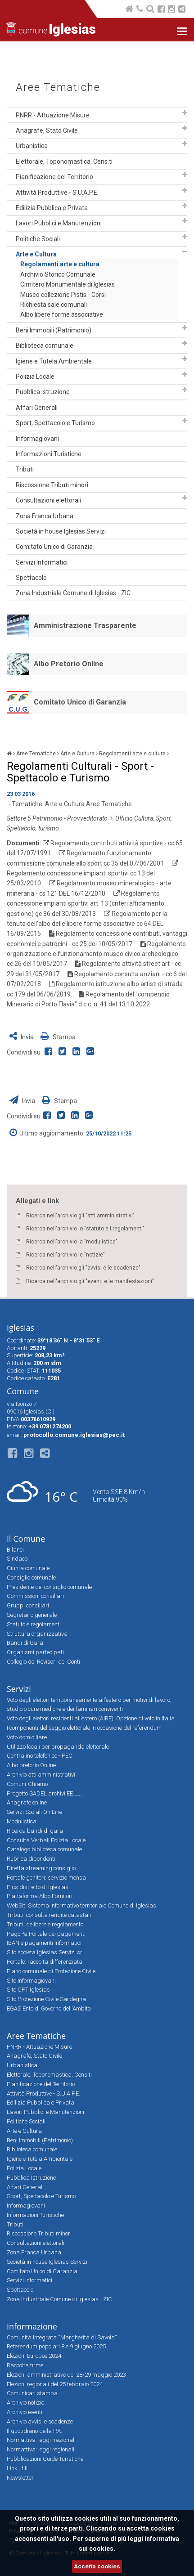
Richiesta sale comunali (53, 304)
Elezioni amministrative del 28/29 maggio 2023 (66, 2374)
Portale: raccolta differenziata (44, 1961)
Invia (22, 1037)
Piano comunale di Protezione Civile (51, 1971)
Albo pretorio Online (31, 1765)
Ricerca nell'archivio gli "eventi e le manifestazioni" (90, 1281)
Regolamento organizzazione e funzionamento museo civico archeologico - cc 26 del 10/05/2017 (96, 954)
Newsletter (20, 2477)
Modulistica (21, 1821)
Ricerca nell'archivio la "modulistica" (71, 1242)
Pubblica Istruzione (43, 391)
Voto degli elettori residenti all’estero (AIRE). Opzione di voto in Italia (91, 1718)
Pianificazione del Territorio (54, 176)
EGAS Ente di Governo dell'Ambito (48, 2008)
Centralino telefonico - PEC (39, 1755)
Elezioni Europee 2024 (34, 2355)
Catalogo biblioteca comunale (44, 1849)
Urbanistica (32, 145)
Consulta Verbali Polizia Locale (46, 1840)
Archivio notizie (25, 2402)
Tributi (25, 469)
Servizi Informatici (42, 562)
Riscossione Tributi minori (52, 485)
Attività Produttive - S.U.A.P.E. (57, 192)
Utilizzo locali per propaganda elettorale (58, 1746)
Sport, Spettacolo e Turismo (55, 422)
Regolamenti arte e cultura (59, 264)
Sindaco (17, 1558)
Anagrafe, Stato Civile (47, 130)
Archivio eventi (24, 2412)
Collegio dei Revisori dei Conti (43, 1661)
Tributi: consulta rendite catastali (49, 1915)
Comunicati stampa (32, 2393)
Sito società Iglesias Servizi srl (45, 1952)
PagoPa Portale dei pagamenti (46, 1933)
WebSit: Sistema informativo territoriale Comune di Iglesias (81, 1905)
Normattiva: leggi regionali (40, 2449)
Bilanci (15, 1549)
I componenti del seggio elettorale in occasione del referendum (84, 1727)
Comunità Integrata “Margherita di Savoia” (62, 2337)
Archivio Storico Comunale (57, 274)
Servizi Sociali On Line (34, 1812)
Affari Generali (37, 407)
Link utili (17, 2468)
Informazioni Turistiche (48, 454)
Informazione (32, 2326)
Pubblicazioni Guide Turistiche (45, 2458)
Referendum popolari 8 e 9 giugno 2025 (56, 2346)
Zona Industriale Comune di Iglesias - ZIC (73, 593)
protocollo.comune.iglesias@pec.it (74, 1435)
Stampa (58, 1037)
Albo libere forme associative (61, 314)
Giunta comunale (28, 1568)
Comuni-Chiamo (27, 1784)
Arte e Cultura (36, 254)
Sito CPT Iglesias (28, 1989)
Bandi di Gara (25, 1642)
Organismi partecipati (35, 1652)
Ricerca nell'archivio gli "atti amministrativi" (80, 1215)
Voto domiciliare (27, 1737)
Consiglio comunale (31, 1577)
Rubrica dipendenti (31, 1858)
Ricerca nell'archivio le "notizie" (65, 1255)
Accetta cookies (97, 2566)
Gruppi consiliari (28, 1605)
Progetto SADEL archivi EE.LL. (44, 1793)
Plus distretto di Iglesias (37, 1887)
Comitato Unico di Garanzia (54, 546)
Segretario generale (32, 1614)
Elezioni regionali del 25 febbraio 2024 (55, 2384)
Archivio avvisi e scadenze (40, 2421)
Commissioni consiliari (35, 1596)
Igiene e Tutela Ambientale (54, 361)
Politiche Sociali (38, 238)
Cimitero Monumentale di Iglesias (67, 284)
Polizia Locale (35, 376)
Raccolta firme (25, 2365)
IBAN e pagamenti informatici (44, 1942)
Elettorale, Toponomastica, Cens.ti (64, 161)
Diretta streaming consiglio (41, 1868)
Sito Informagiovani (31, 1980)
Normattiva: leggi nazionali (41, 2440)
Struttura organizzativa (37, 1633)
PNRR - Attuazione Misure (53, 115)
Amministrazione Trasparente (85, 625)
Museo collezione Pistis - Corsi (63, 294)
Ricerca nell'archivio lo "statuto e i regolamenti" (85, 1228)
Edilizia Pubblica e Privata (52, 207)
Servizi (19, 1688)
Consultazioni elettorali (48, 500)
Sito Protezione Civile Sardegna (46, 1999)
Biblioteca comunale (44, 345)
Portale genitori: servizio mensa (46, 1877)
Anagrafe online (27, 1802)
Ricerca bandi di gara (35, 1830)
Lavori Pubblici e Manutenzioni (59, 223)
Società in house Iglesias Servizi (61, 531)
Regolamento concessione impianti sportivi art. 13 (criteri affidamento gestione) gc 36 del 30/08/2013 (85, 903)
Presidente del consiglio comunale (49, 1587)
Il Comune (26, 1538)
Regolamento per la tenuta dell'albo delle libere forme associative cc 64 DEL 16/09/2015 (87, 924)
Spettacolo (31, 577)
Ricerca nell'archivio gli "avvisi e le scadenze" (83, 1268)
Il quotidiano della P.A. (34, 2431)
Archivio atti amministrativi (41, 1774)
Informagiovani (37, 438)
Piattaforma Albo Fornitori (39, 1896)
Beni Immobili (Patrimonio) (53, 330)
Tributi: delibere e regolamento (45, 1924)
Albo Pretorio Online (69, 664)
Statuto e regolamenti (34, 1624)
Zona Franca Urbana (44, 516)
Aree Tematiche (58, 87)
